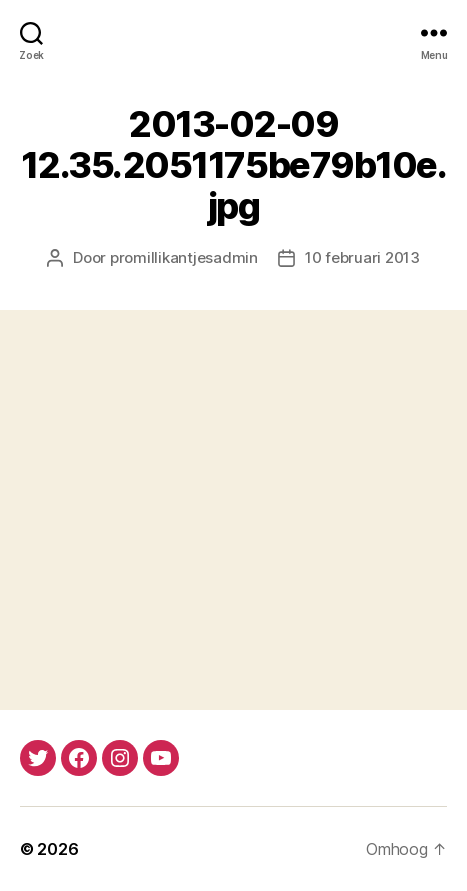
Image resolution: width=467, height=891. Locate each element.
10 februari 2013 (362, 257)
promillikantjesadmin (184, 257)
